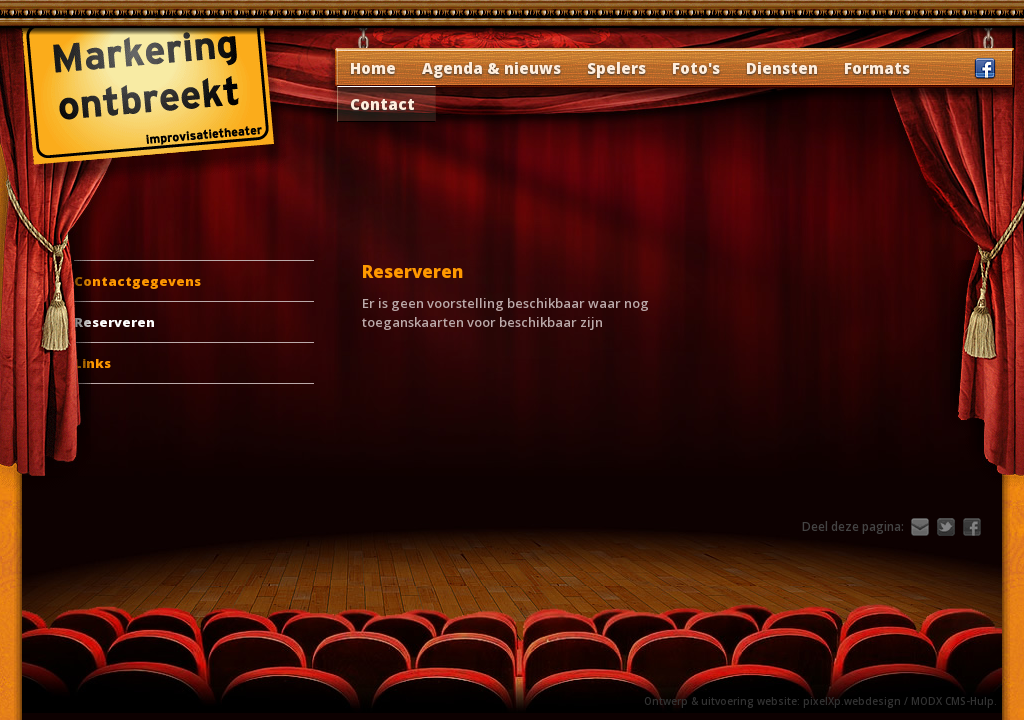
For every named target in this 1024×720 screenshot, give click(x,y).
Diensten (782, 68)
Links (92, 363)
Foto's (696, 68)
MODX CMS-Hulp (952, 701)
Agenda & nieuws (491, 68)
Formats (877, 68)
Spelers (616, 68)
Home (373, 68)
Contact (382, 104)
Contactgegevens (137, 281)
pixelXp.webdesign (852, 701)
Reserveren (114, 322)
